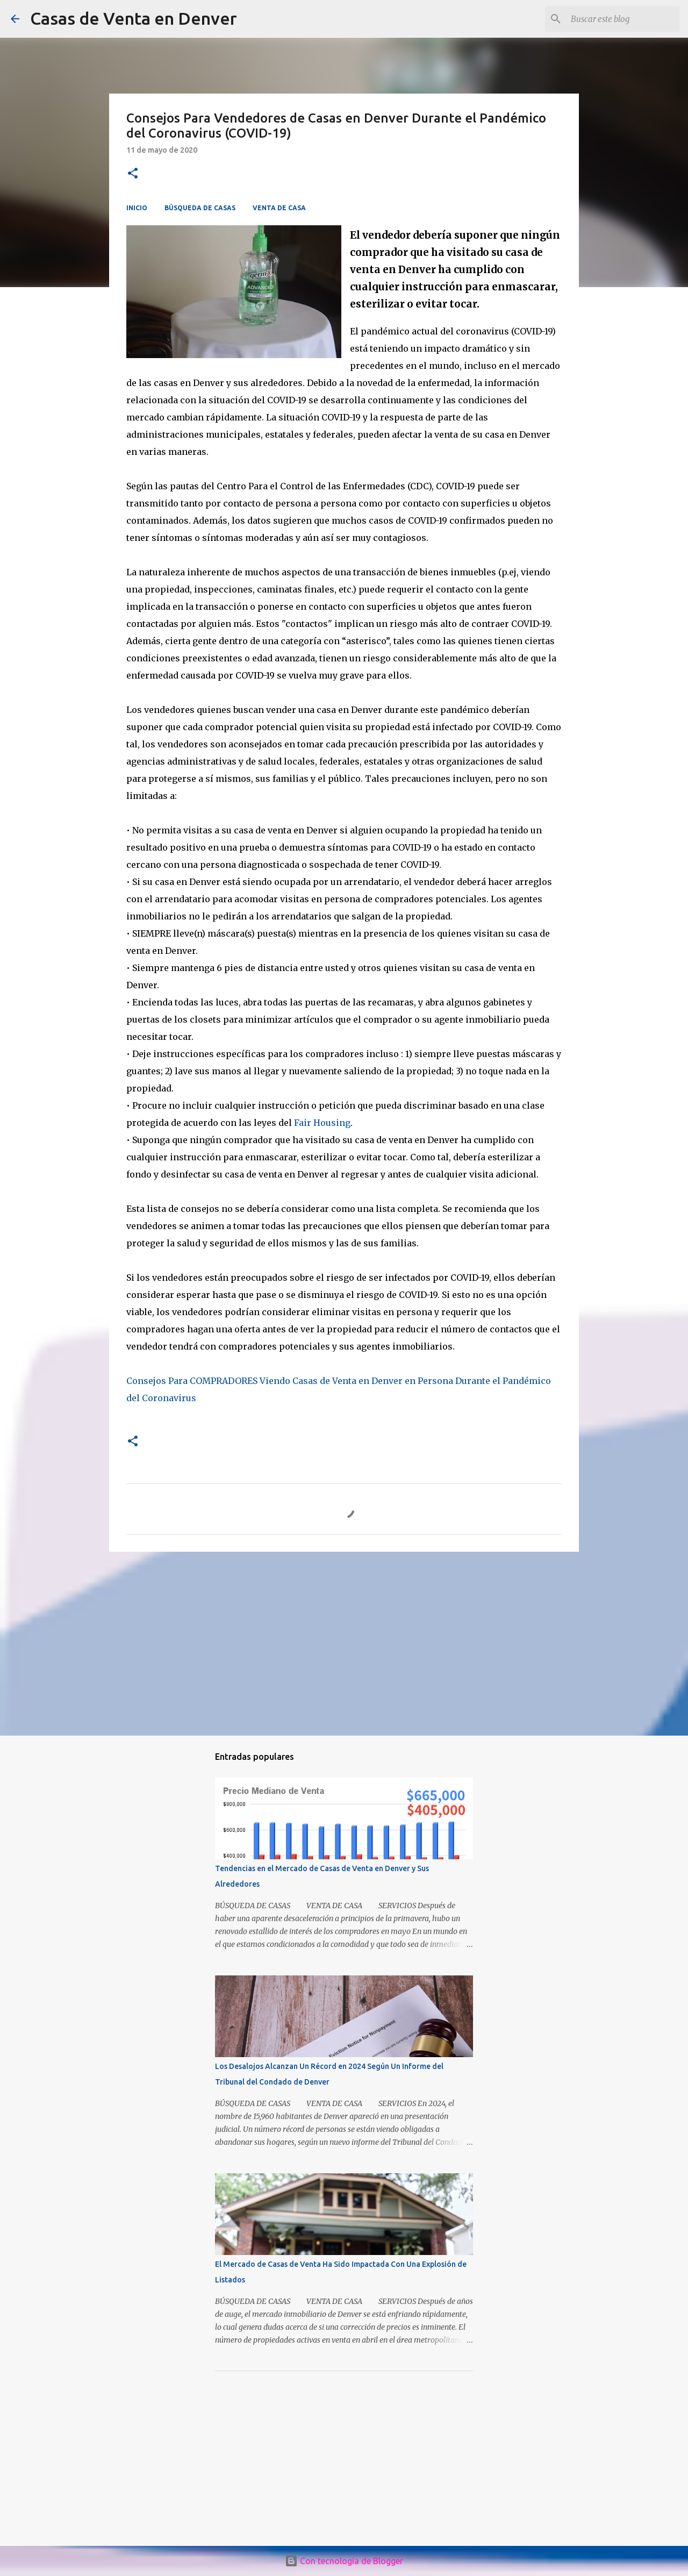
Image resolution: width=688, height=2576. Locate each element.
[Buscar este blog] (623, 19)
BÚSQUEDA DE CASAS (199, 207)
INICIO (136, 207)
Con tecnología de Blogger (344, 2561)
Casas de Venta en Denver (133, 18)
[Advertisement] (344, 1643)
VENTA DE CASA (279, 207)
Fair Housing (322, 1122)
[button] (132, 174)
